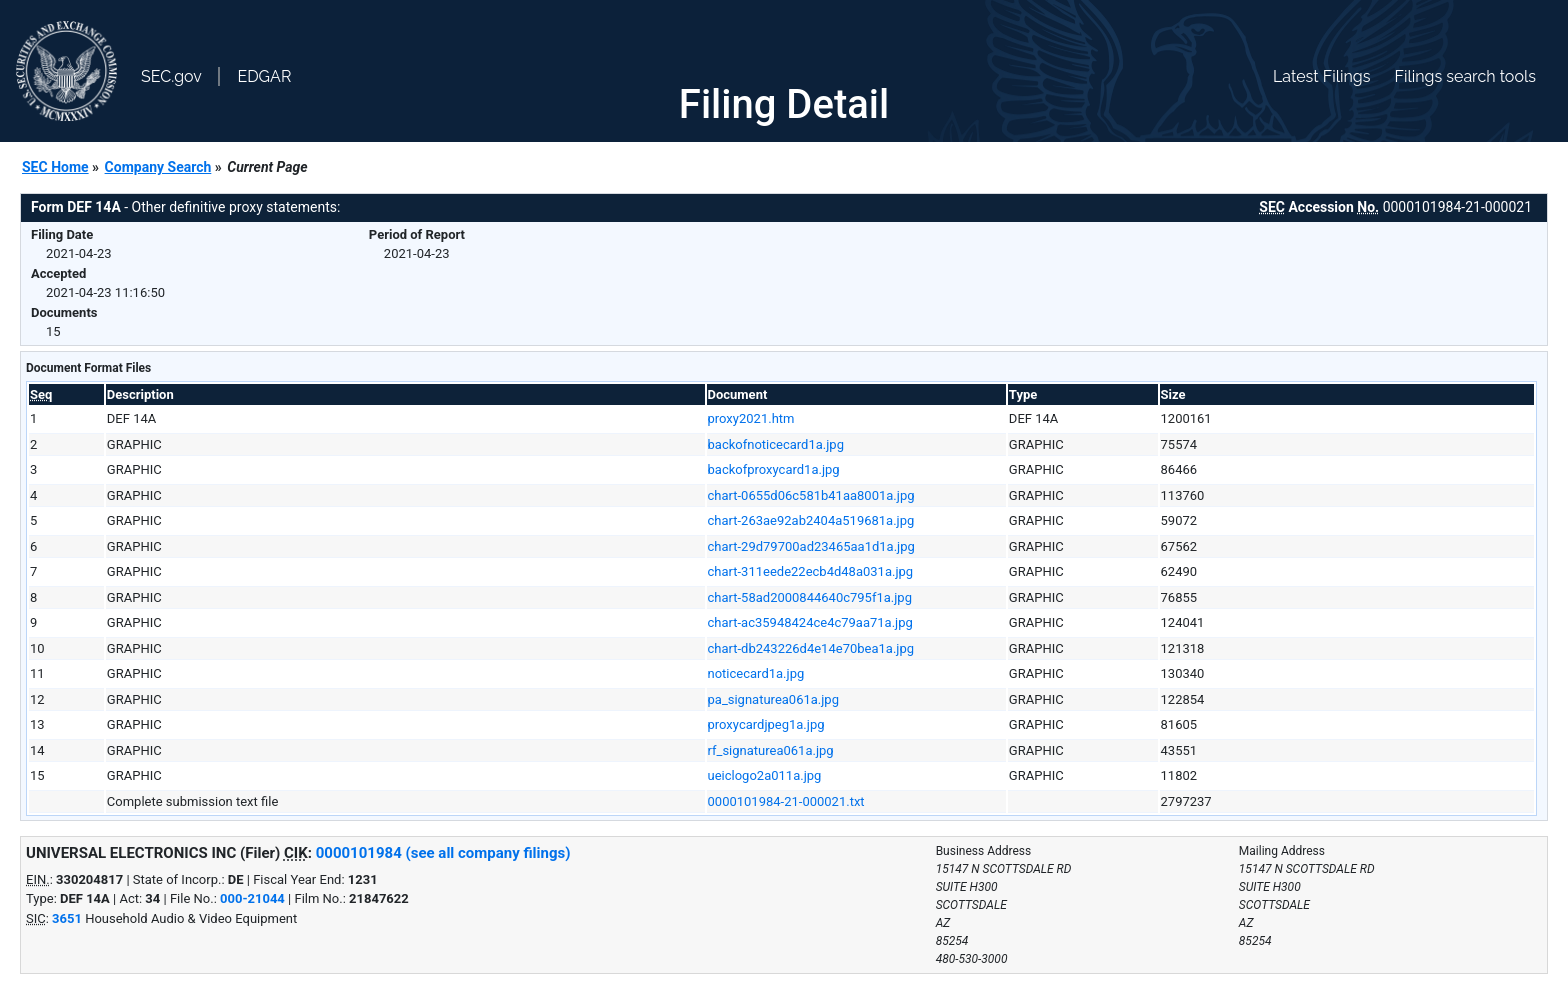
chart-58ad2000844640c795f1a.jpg (810, 597)
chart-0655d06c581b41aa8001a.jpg (811, 495)
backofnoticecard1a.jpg (776, 444)
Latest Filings (1321, 76)
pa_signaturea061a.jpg (773, 699)
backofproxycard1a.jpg (774, 469)
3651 (67, 918)
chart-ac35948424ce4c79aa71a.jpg (810, 622)
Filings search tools (1465, 76)
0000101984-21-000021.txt (786, 801)
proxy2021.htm (751, 418)
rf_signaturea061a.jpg (771, 750)
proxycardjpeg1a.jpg (766, 724)
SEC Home (55, 167)
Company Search (158, 167)
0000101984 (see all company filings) (443, 853)
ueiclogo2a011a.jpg (765, 775)
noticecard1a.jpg (756, 673)
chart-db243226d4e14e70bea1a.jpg (811, 648)
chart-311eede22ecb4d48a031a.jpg (811, 571)
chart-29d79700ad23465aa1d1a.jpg (811, 546)
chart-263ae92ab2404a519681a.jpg (811, 520)
